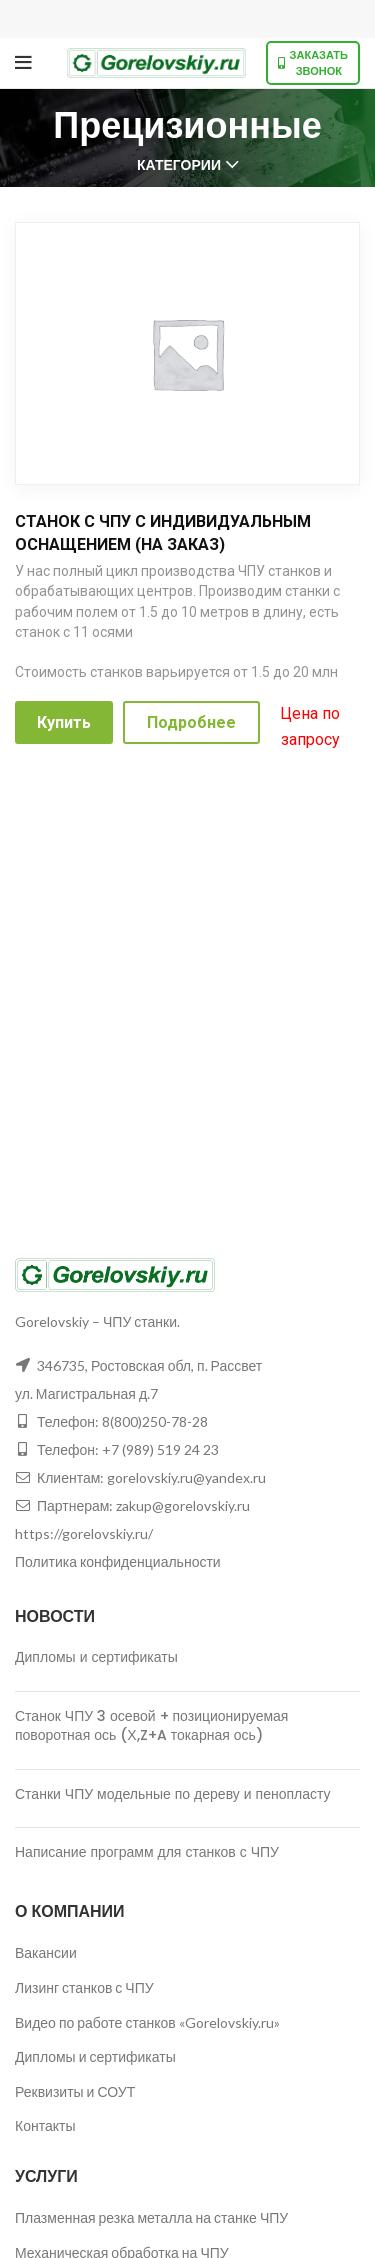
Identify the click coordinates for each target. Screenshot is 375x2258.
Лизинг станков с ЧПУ (84, 1987)
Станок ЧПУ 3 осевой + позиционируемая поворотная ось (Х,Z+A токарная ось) (151, 1726)
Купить (64, 722)
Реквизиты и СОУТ (75, 2091)
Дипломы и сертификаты (96, 1657)
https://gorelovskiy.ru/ (84, 1533)
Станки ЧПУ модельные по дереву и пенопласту (173, 1794)
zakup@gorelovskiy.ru (183, 1505)
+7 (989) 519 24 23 (160, 1449)
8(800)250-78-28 (155, 1421)
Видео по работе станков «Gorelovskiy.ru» (147, 2022)
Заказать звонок (313, 62)
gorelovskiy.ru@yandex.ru (186, 1477)
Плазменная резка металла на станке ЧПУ (151, 2217)
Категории (179, 165)
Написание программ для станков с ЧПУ (147, 1852)
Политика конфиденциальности (118, 1561)
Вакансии (46, 1952)
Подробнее (191, 722)
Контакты (45, 2125)
